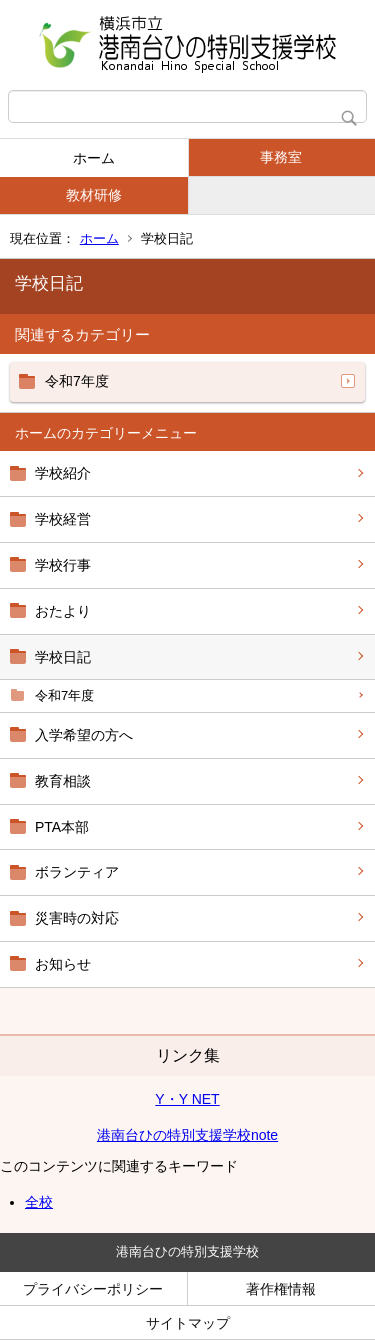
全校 (39, 1202)
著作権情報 (281, 1289)
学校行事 (63, 565)
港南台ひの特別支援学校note (187, 1135)
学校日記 (63, 657)
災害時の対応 (77, 918)
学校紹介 (63, 473)
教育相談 (63, 781)
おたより (63, 611)
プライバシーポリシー (93, 1289)
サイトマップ (188, 1323)
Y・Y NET (187, 1099)
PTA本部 (62, 827)
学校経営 (63, 519)
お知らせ (63, 964)
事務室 (281, 157)
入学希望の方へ (84, 735)
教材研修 (94, 195)
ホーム (94, 158)
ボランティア (77, 872)
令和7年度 (64, 695)
